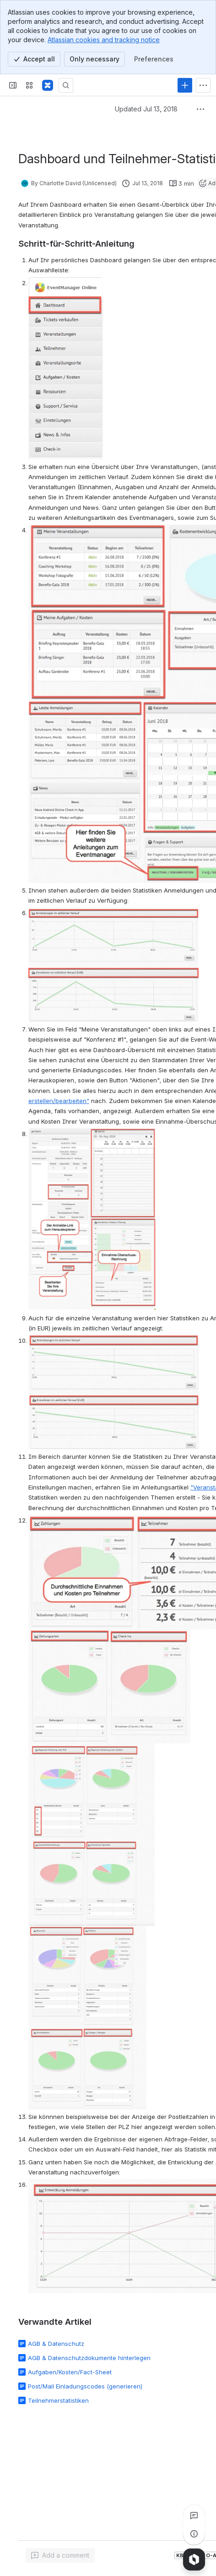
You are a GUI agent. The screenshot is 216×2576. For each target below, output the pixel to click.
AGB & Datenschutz (56, 2343)
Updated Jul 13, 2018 (146, 109)
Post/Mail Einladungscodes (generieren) (85, 2386)
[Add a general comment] (60, 2555)
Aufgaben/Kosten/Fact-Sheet (70, 2372)
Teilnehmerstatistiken (58, 2400)
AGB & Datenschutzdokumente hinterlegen (89, 2357)
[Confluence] (47, 85)
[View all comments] (194, 2515)
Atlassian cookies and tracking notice (104, 40)
